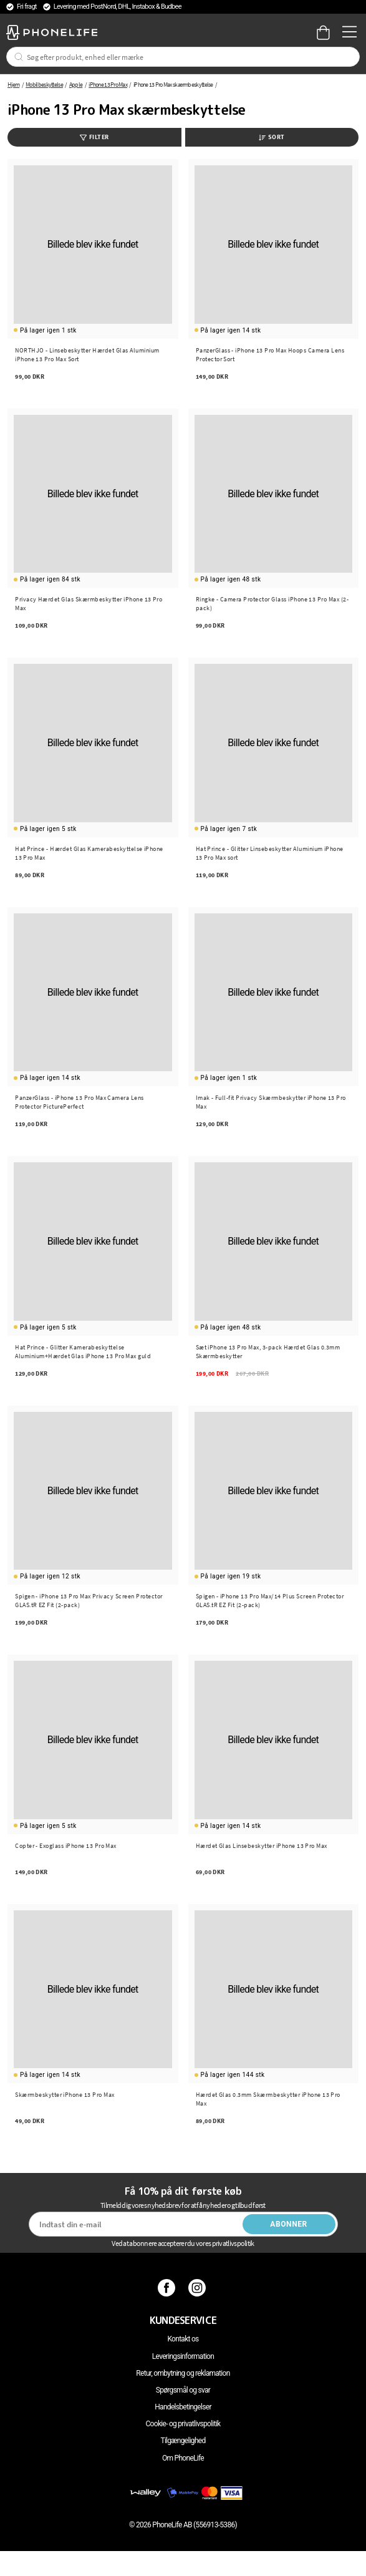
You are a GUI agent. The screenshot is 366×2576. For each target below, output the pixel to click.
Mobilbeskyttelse (44, 84)
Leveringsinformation (183, 2356)
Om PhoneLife (183, 2458)
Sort (272, 137)
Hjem (13, 84)
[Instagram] (198, 2288)
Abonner (288, 2224)
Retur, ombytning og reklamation (182, 2373)
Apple (76, 84)
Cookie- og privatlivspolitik (183, 2423)
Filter (94, 137)
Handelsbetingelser (183, 2407)
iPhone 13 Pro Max (108, 84)
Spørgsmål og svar (183, 2390)
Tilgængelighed (182, 2440)
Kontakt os (182, 2339)
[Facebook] (168, 2288)
